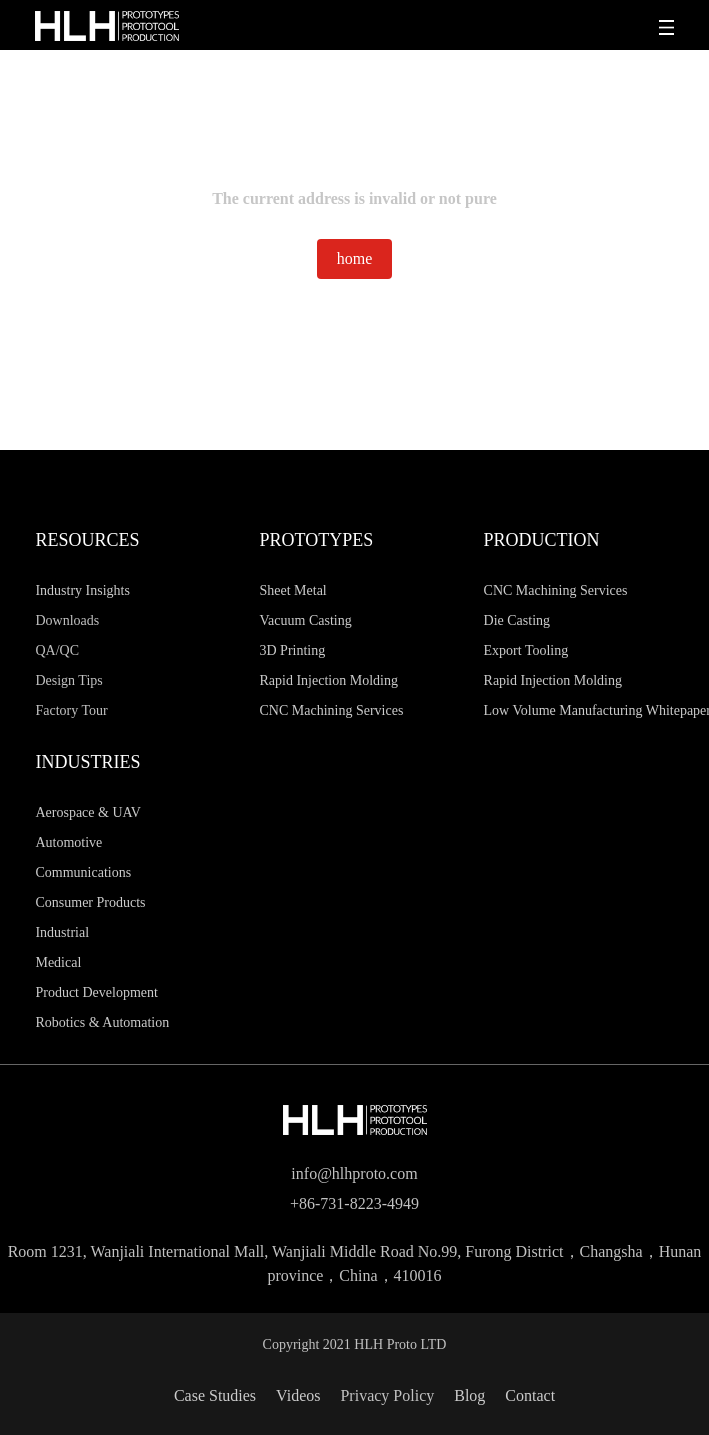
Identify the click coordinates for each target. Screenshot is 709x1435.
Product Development (96, 992)
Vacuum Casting (306, 620)
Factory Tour (71, 710)
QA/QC (57, 650)
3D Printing (293, 650)
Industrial (62, 932)
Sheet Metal (293, 590)
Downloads (67, 620)
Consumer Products (90, 902)
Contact (530, 1395)
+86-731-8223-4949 (354, 1203)
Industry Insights (82, 590)
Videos (298, 1395)
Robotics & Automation (102, 1022)
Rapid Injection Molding (329, 680)
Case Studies (215, 1395)
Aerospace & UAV (88, 812)
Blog (469, 1395)
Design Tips (68, 680)
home (355, 258)
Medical (58, 962)
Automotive (68, 842)
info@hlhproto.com (354, 1173)
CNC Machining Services (332, 710)
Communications (83, 872)
